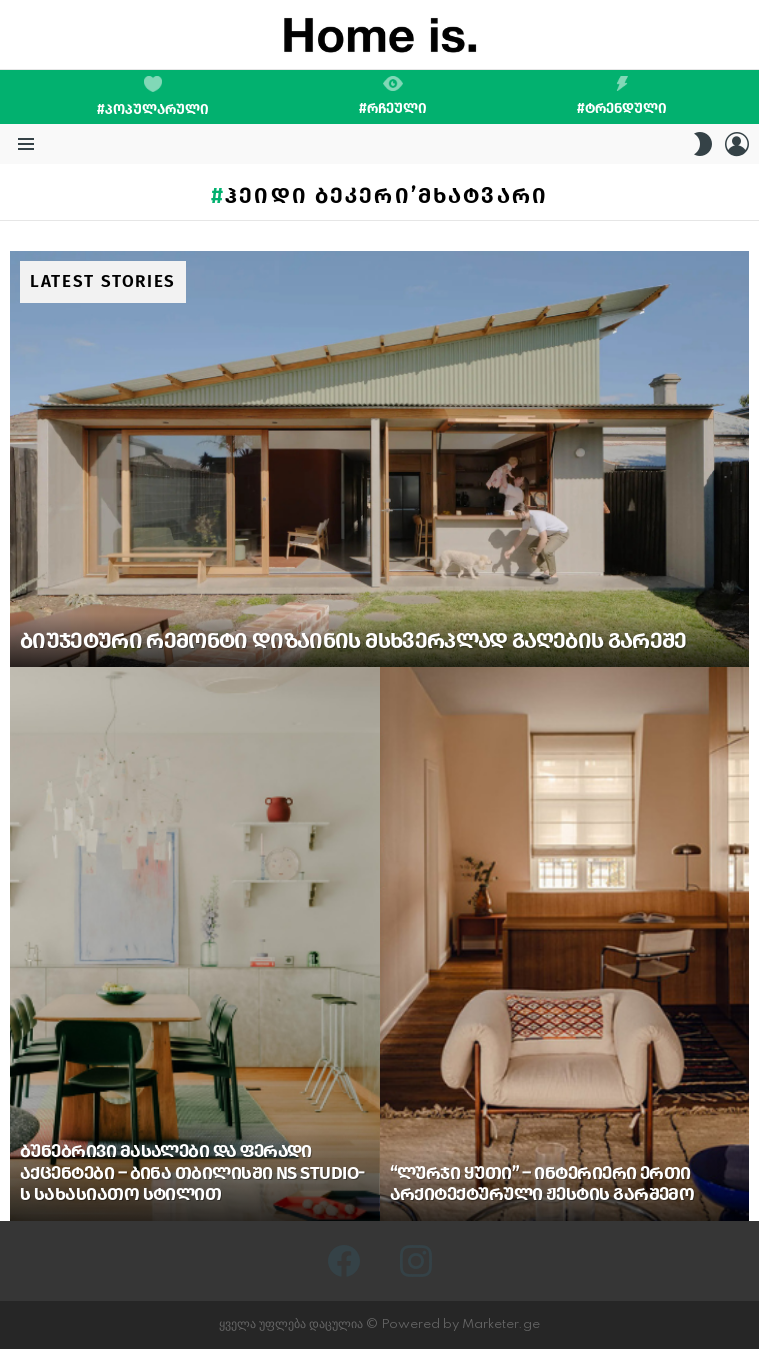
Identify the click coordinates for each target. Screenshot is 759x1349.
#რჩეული (393, 96)
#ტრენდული (622, 96)
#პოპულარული (153, 97)
